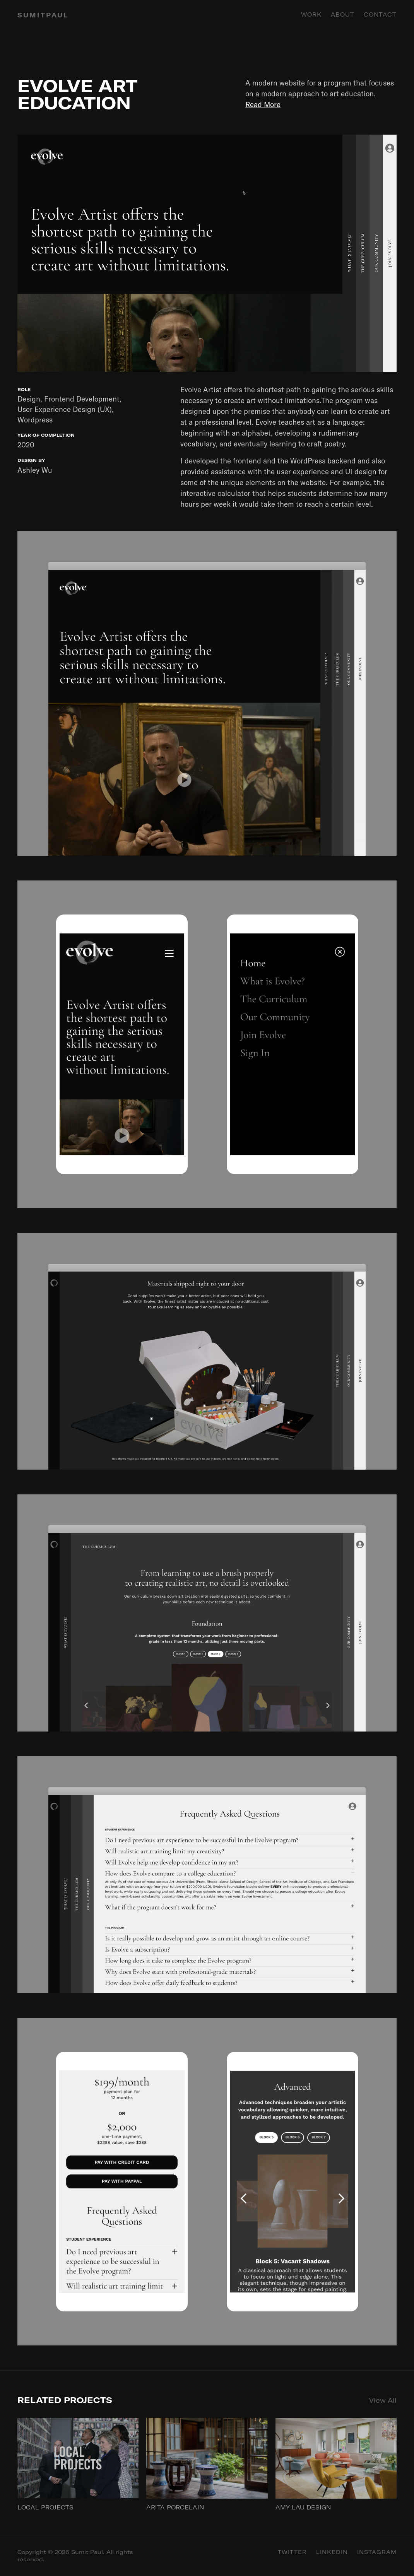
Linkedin (332, 2552)
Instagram (377, 2552)
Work (311, 14)
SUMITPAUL (42, 15)
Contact (380, 14)
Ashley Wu (34, 470)
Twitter (292, 2552)
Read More (263, 104)
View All (383, 2400)
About (342, 14)
